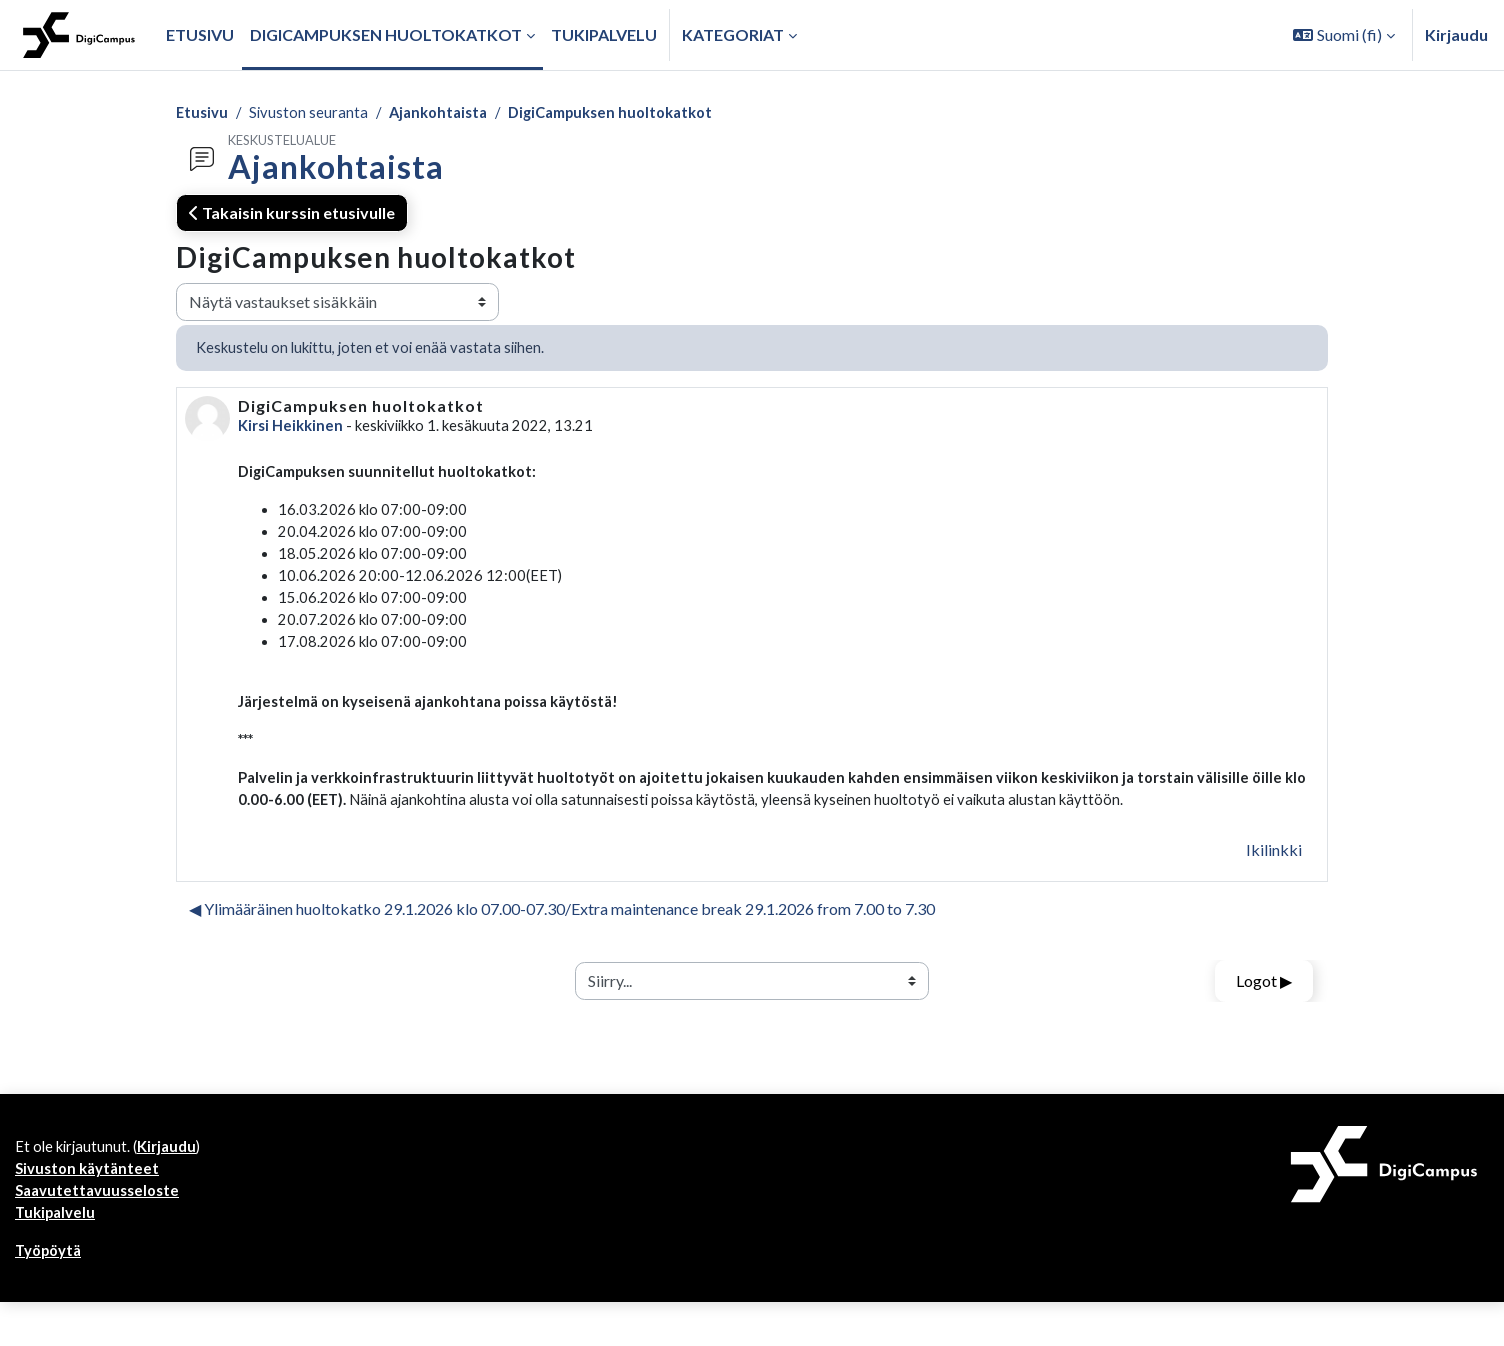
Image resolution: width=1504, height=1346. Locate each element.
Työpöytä (52, 1293)
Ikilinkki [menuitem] (1274, 881)
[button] (1344, 35)
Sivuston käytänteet (91, 1205)
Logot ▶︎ (1264, 1012)
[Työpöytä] (79, 35)
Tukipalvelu (58, 1253)
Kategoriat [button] (733, 34)
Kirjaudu (1456, 34)
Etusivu (203, 113)
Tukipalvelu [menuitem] (604, 34)
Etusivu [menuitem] (200, 34)
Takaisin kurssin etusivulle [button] (292, 214)
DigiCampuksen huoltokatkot (632, 113)
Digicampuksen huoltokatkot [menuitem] (386, 34)
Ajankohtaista (447, 113)
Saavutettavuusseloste (102, 1229)
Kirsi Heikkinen (293, 430)
